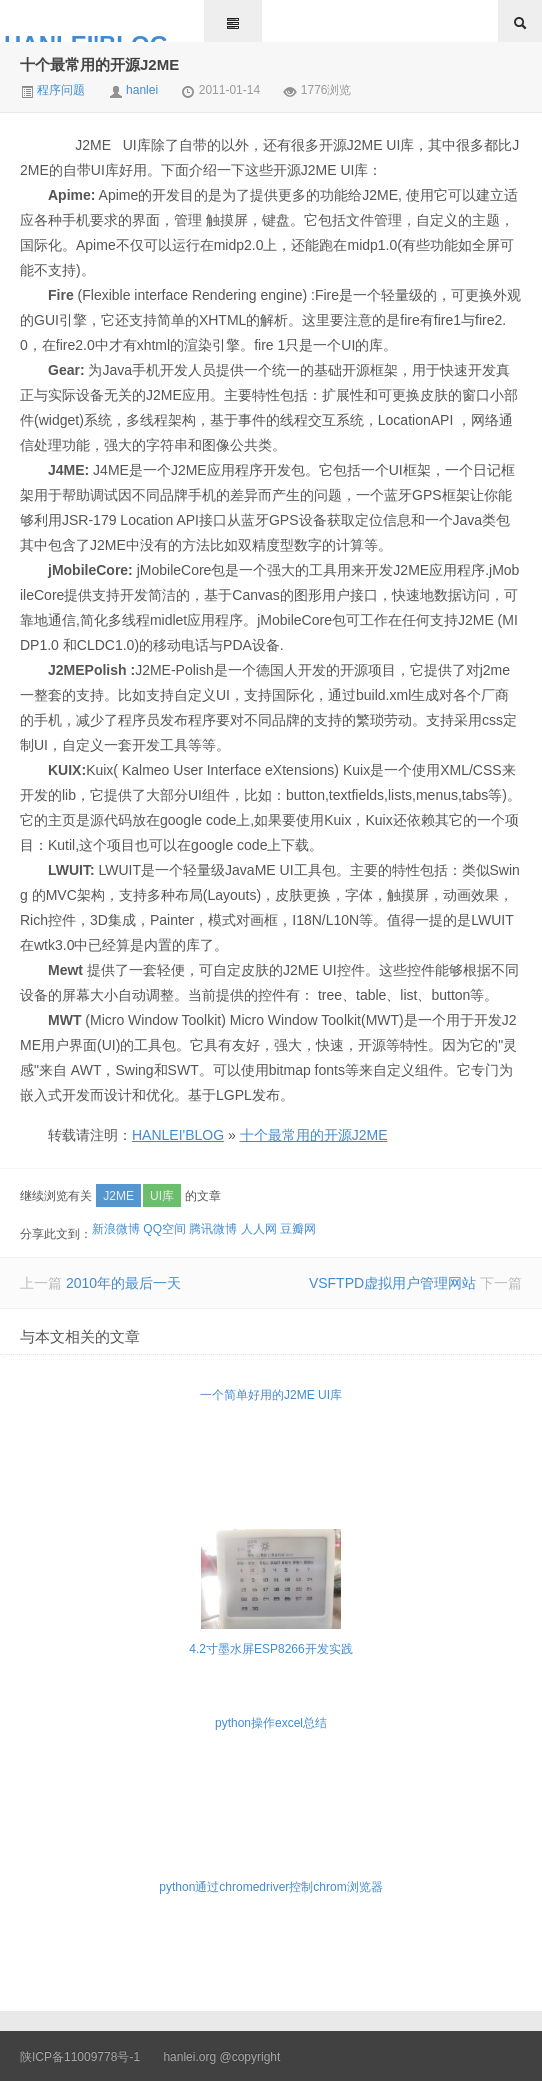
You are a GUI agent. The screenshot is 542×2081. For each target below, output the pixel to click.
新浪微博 (116, 1229)
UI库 (162, 1196)
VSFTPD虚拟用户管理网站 (392, 1283)
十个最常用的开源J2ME (99, 64)
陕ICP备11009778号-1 (80, 2057)
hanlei (142, 90)
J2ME (118, 1196)
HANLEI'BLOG (86, 36)
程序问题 (52, 90)
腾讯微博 (213, 1229)
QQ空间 (164, 1229)
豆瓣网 (298, 1229)
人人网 (259, 1229)
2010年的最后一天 (123, 1283)
